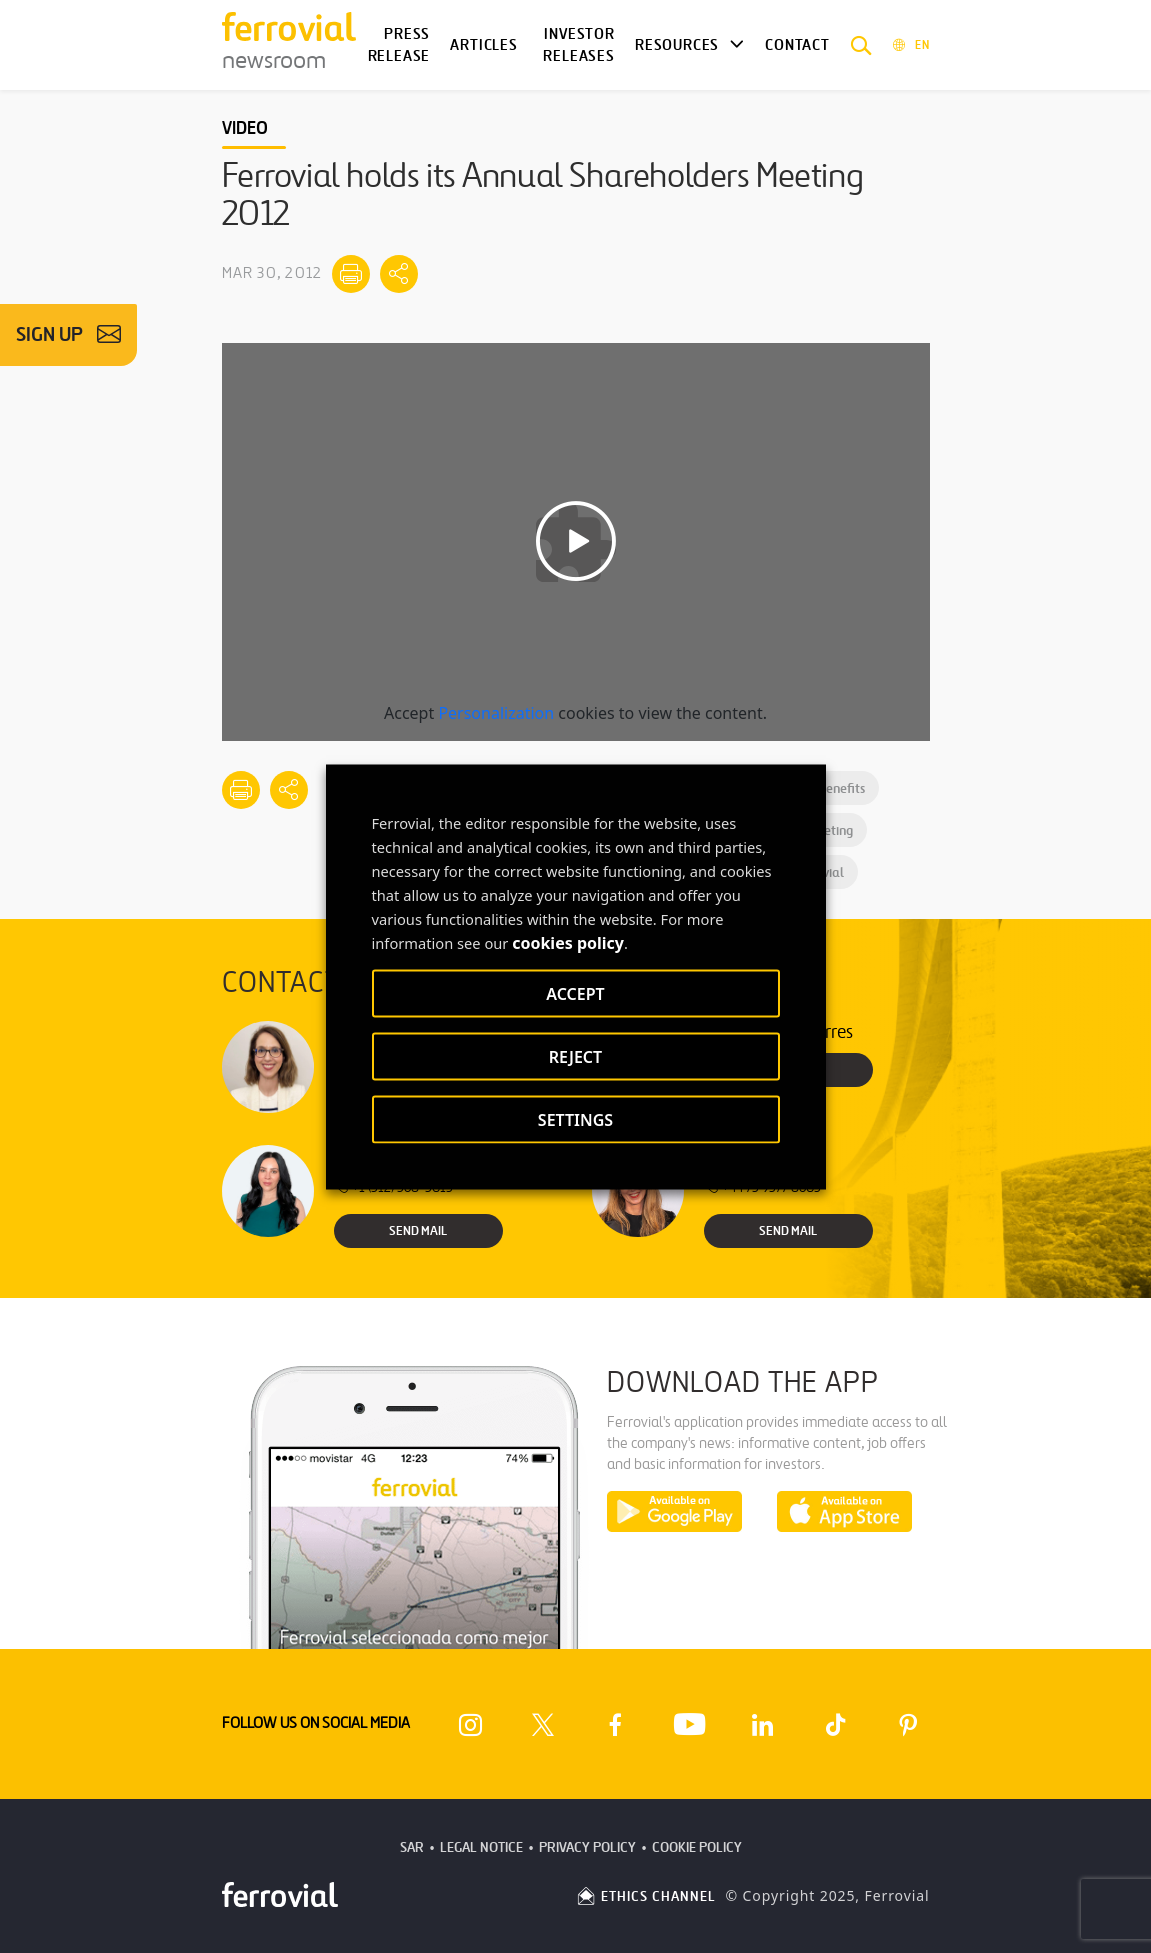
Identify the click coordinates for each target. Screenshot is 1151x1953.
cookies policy (568, 942)
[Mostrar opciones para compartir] (399, 274)
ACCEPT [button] (575, 993)
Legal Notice (481, 1847)
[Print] (351, 274)
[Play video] (576, 542)
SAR (412, 1847)
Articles (484, 45)
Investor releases (579, 45)
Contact (797, 45)
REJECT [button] (575, 1056)
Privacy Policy (587, 1847)
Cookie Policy (697, 1847)
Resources (677, 45)
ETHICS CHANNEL (645, 1896)
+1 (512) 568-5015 (393, 1187)
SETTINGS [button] (575, 1119)
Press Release (399, 45)
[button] (861, 45)
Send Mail (418, 1231)
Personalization (496, 713)
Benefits (834, 788)
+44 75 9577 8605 (762, 1187)
